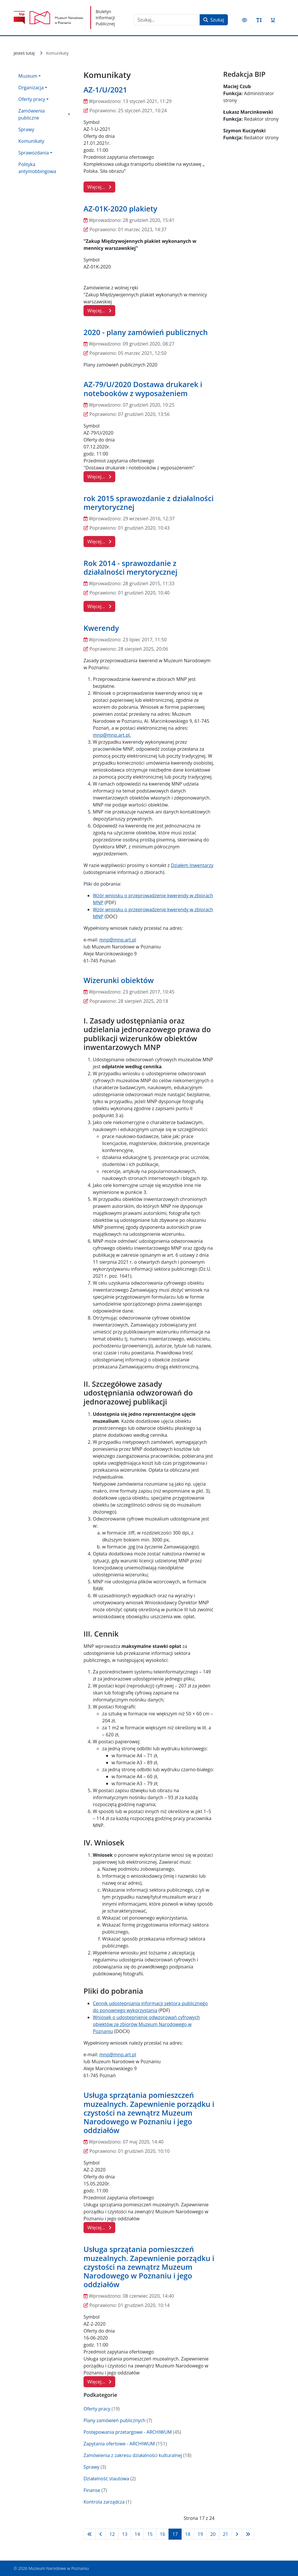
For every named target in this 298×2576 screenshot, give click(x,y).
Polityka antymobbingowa (37, 168)
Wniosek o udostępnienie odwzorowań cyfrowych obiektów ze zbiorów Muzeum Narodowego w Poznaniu (146, 2024)
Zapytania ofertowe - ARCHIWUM (119, 2443)
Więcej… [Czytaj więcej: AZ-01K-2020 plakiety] (99, 310)
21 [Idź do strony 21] (225, 2534)
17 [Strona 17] (175, 2534)
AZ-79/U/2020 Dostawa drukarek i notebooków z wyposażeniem (143, 388)
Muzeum (27, 76)
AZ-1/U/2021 (105, 90)
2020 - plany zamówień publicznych (146, 332)
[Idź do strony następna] (237, 2534)
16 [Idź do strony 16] (162, 2534)
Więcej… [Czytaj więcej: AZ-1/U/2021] (99, 187)
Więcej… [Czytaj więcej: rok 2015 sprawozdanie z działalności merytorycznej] (99, 541)
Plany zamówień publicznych (115, 2420)
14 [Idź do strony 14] (137, 2534)
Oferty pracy (97, 2409)
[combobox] (167, 19)
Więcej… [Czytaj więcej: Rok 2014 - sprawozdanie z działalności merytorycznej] (99, 606)
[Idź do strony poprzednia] (100, 2534)
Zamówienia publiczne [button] (31, 114)
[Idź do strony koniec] (248, 2534)
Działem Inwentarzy (192, 865)
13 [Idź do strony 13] (124, 2534)
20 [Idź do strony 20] (212, 2534)
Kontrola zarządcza (104, 2502)
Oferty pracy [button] (31, 99)
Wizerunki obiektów (119, 980)
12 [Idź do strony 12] (112, 2534)
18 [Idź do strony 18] (187, 2534)
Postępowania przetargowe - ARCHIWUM (128, 2432)
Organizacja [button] (31, 87)
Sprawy (26, 129)
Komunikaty (31, 141)
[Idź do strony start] (90, 2534)
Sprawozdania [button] (33, 152)
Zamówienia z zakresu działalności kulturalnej (133, 2455)
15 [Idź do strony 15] (149, 2534)
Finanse (92, 2490)
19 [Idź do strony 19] (200, 2534)
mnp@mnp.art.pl (111, 735)
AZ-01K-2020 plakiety (120, 208)
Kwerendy (101, 628)
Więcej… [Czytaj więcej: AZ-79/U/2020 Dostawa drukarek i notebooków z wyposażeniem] (99, 476)
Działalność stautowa (106, 2478)
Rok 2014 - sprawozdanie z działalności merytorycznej (130, 567)
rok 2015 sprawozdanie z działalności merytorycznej (149, 502)
